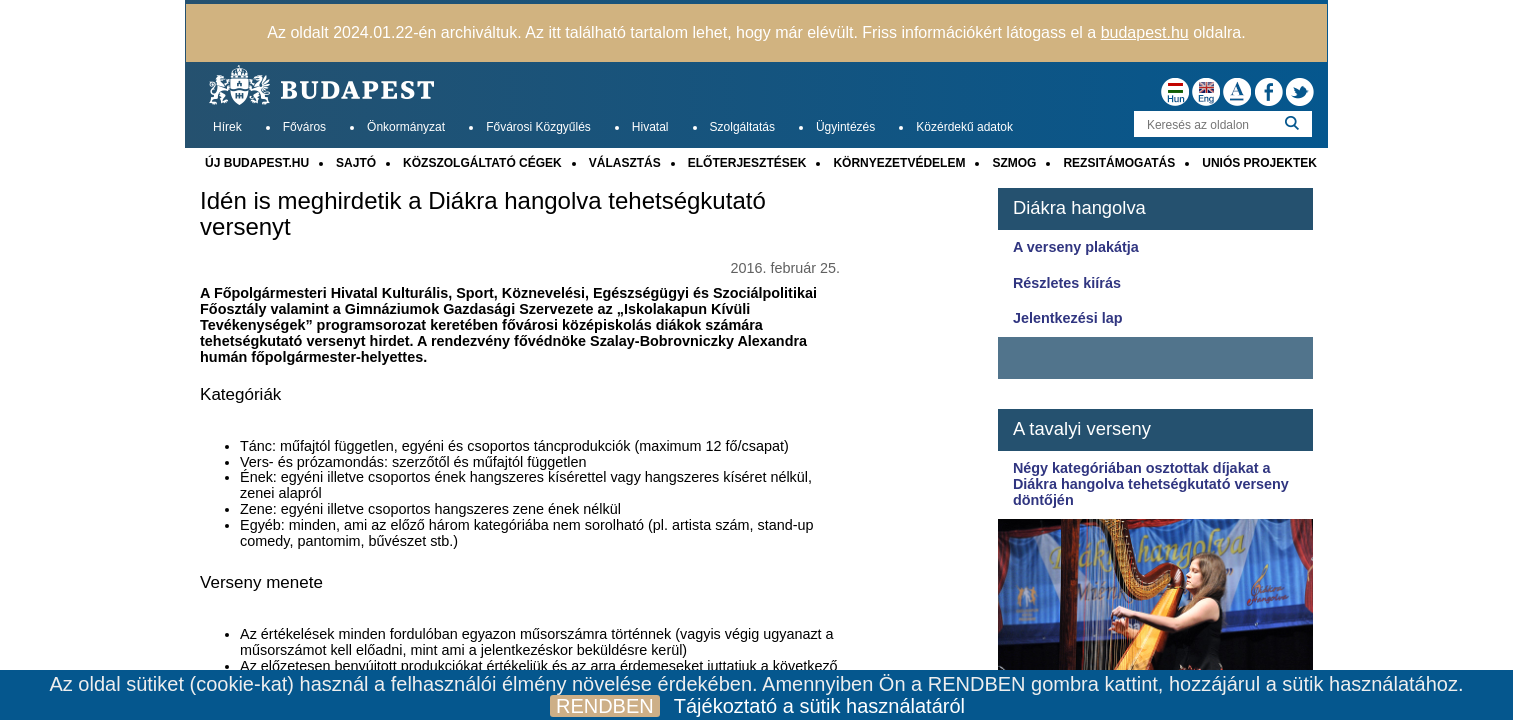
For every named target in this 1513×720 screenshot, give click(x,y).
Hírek (227, 127)
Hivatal (650, 127)
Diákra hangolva (1079, 207)
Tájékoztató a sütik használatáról (819, 706)
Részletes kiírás (1067, 283)
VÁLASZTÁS (625, 163)
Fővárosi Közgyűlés (538, 127)
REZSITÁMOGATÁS (1119, 163)
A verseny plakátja (1076, 247)
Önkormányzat (406, 127)
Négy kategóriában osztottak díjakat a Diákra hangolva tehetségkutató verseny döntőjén (1151, 484)
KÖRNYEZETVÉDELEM (899, 163)
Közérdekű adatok (964, 127)
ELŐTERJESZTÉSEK (747, 163)
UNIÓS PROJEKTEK (1259, 163)
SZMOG (1014, 163)
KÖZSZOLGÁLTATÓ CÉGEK (482, 163)
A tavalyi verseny (1082, 428)
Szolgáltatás (742, 127)
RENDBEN (605, 706)
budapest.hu (1145, 32)
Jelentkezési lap (1068, 318)
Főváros (304, 127)
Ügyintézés (845, 127)
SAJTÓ (356, 163)
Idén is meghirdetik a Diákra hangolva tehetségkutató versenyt (483, 214)
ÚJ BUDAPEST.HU (257, 163)
